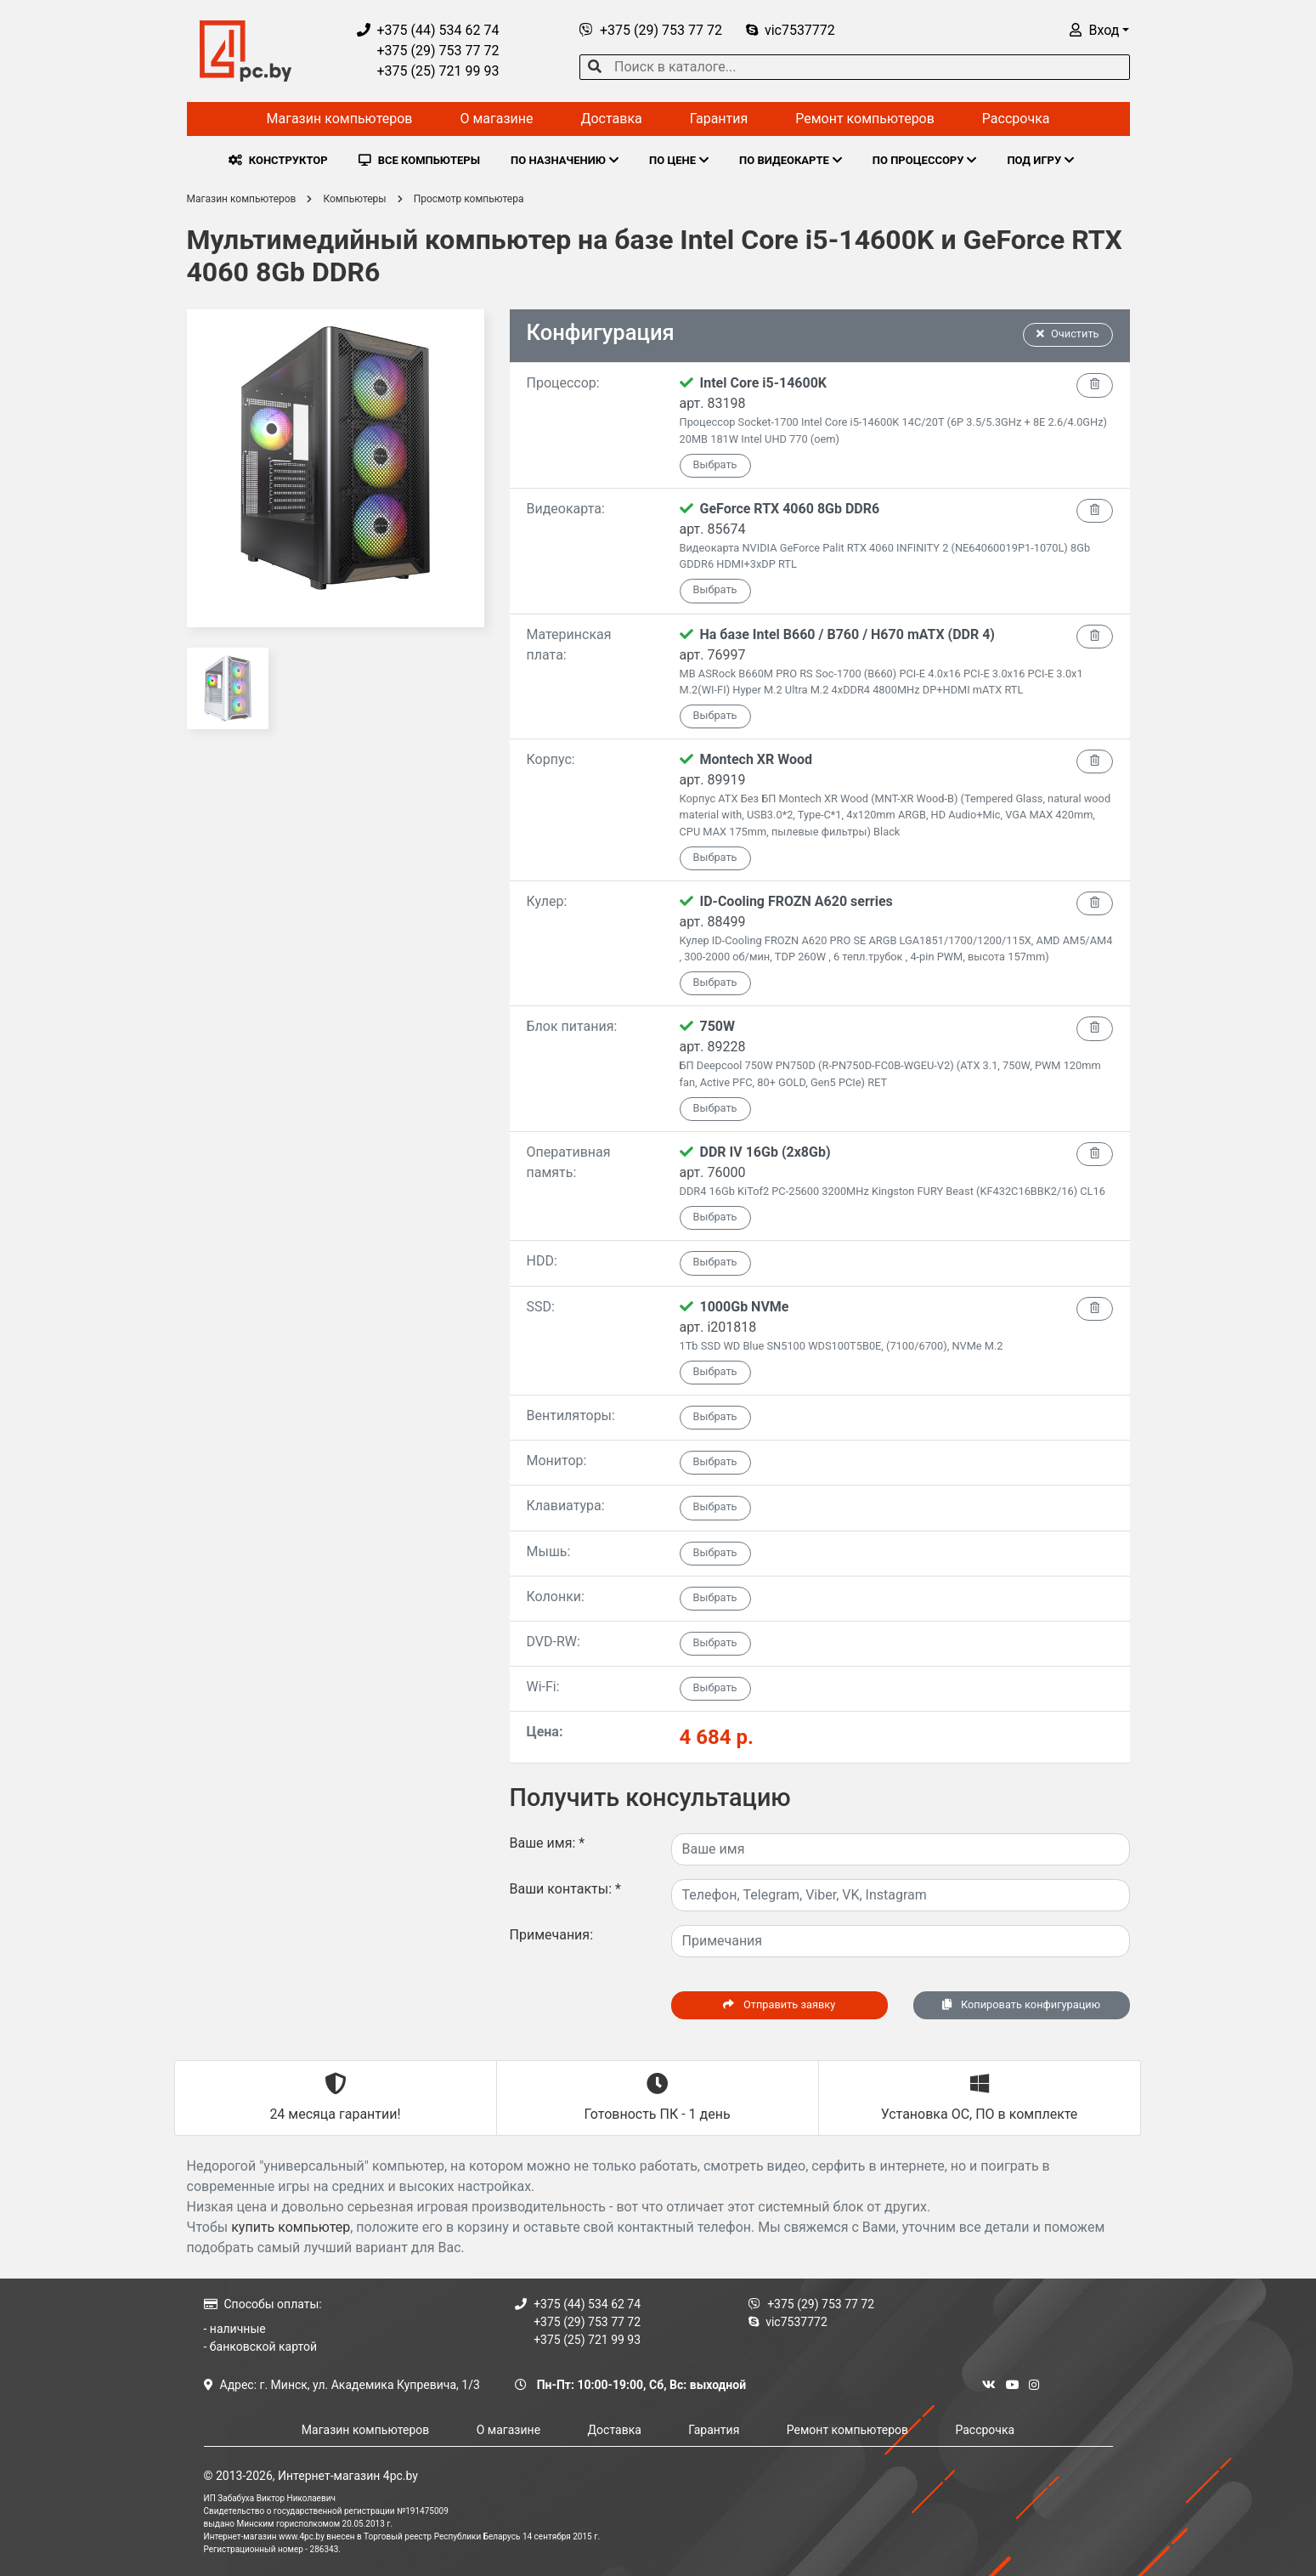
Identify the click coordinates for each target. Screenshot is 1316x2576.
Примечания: (552, 1935)
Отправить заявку (779, 2004)
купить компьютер (290, 2227)
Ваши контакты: (565, 1889)
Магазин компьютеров (340, 118)
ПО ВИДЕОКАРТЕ (790, 160)
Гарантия (719, 118)
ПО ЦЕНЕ (679, 160)
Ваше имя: (547, 1843)
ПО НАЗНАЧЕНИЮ (564, 160)
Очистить (1067, 333)
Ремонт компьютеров (865, 118)
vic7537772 (790, 30)
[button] (1099, 30)
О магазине (496, 118)
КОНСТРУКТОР (278, 160)
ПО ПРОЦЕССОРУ (925, 160)
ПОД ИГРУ (1040, 160)
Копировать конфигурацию (1021, 2004)
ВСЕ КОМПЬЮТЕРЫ (419, 160)
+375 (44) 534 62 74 (428, 30)
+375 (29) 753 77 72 (428, 50)
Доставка (610, 118)
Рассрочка (1016, 118)
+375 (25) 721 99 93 (428, 71)
